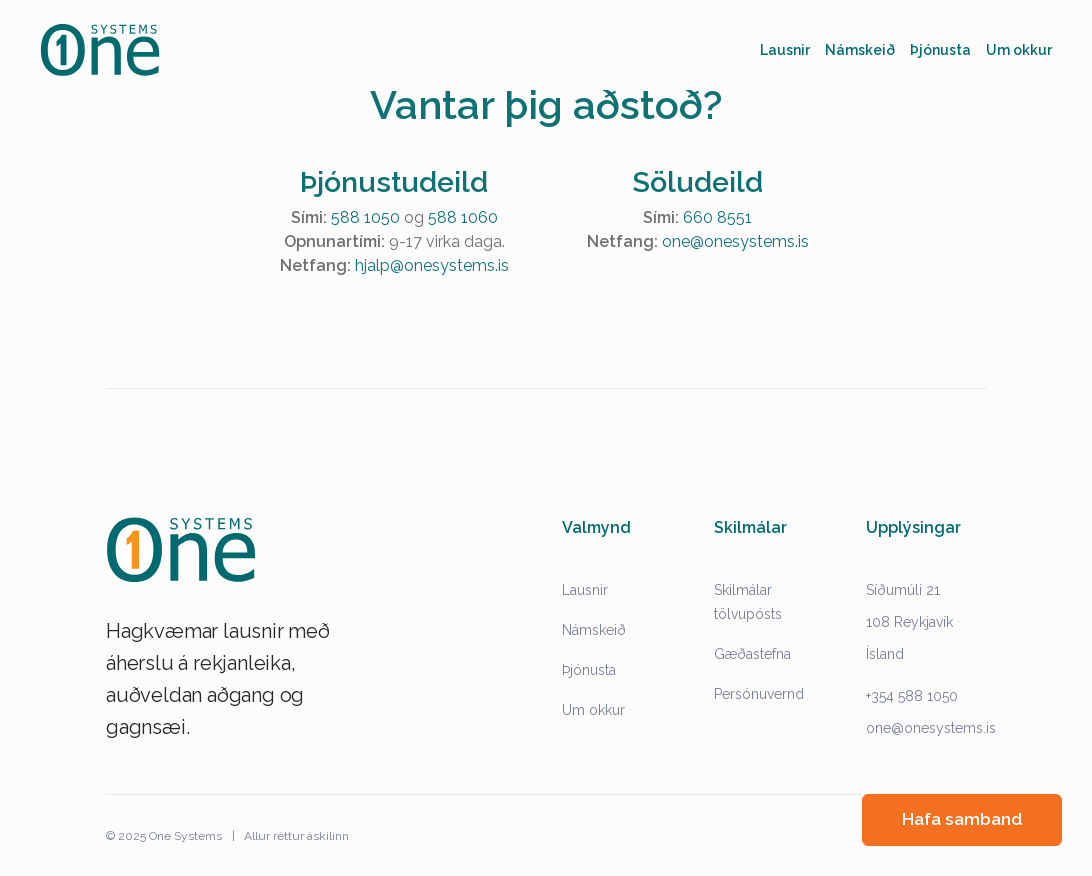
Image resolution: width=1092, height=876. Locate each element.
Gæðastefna (752, 654)
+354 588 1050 (912, 696)
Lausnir (585, 590)
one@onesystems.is (735, 241)
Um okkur (593, 710)
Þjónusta (589, 670)
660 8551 (717, 217)
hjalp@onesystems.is (432, 265)
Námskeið (594, 630)
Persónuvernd (759, 694)
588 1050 (365, 217)
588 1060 (463, 217)
